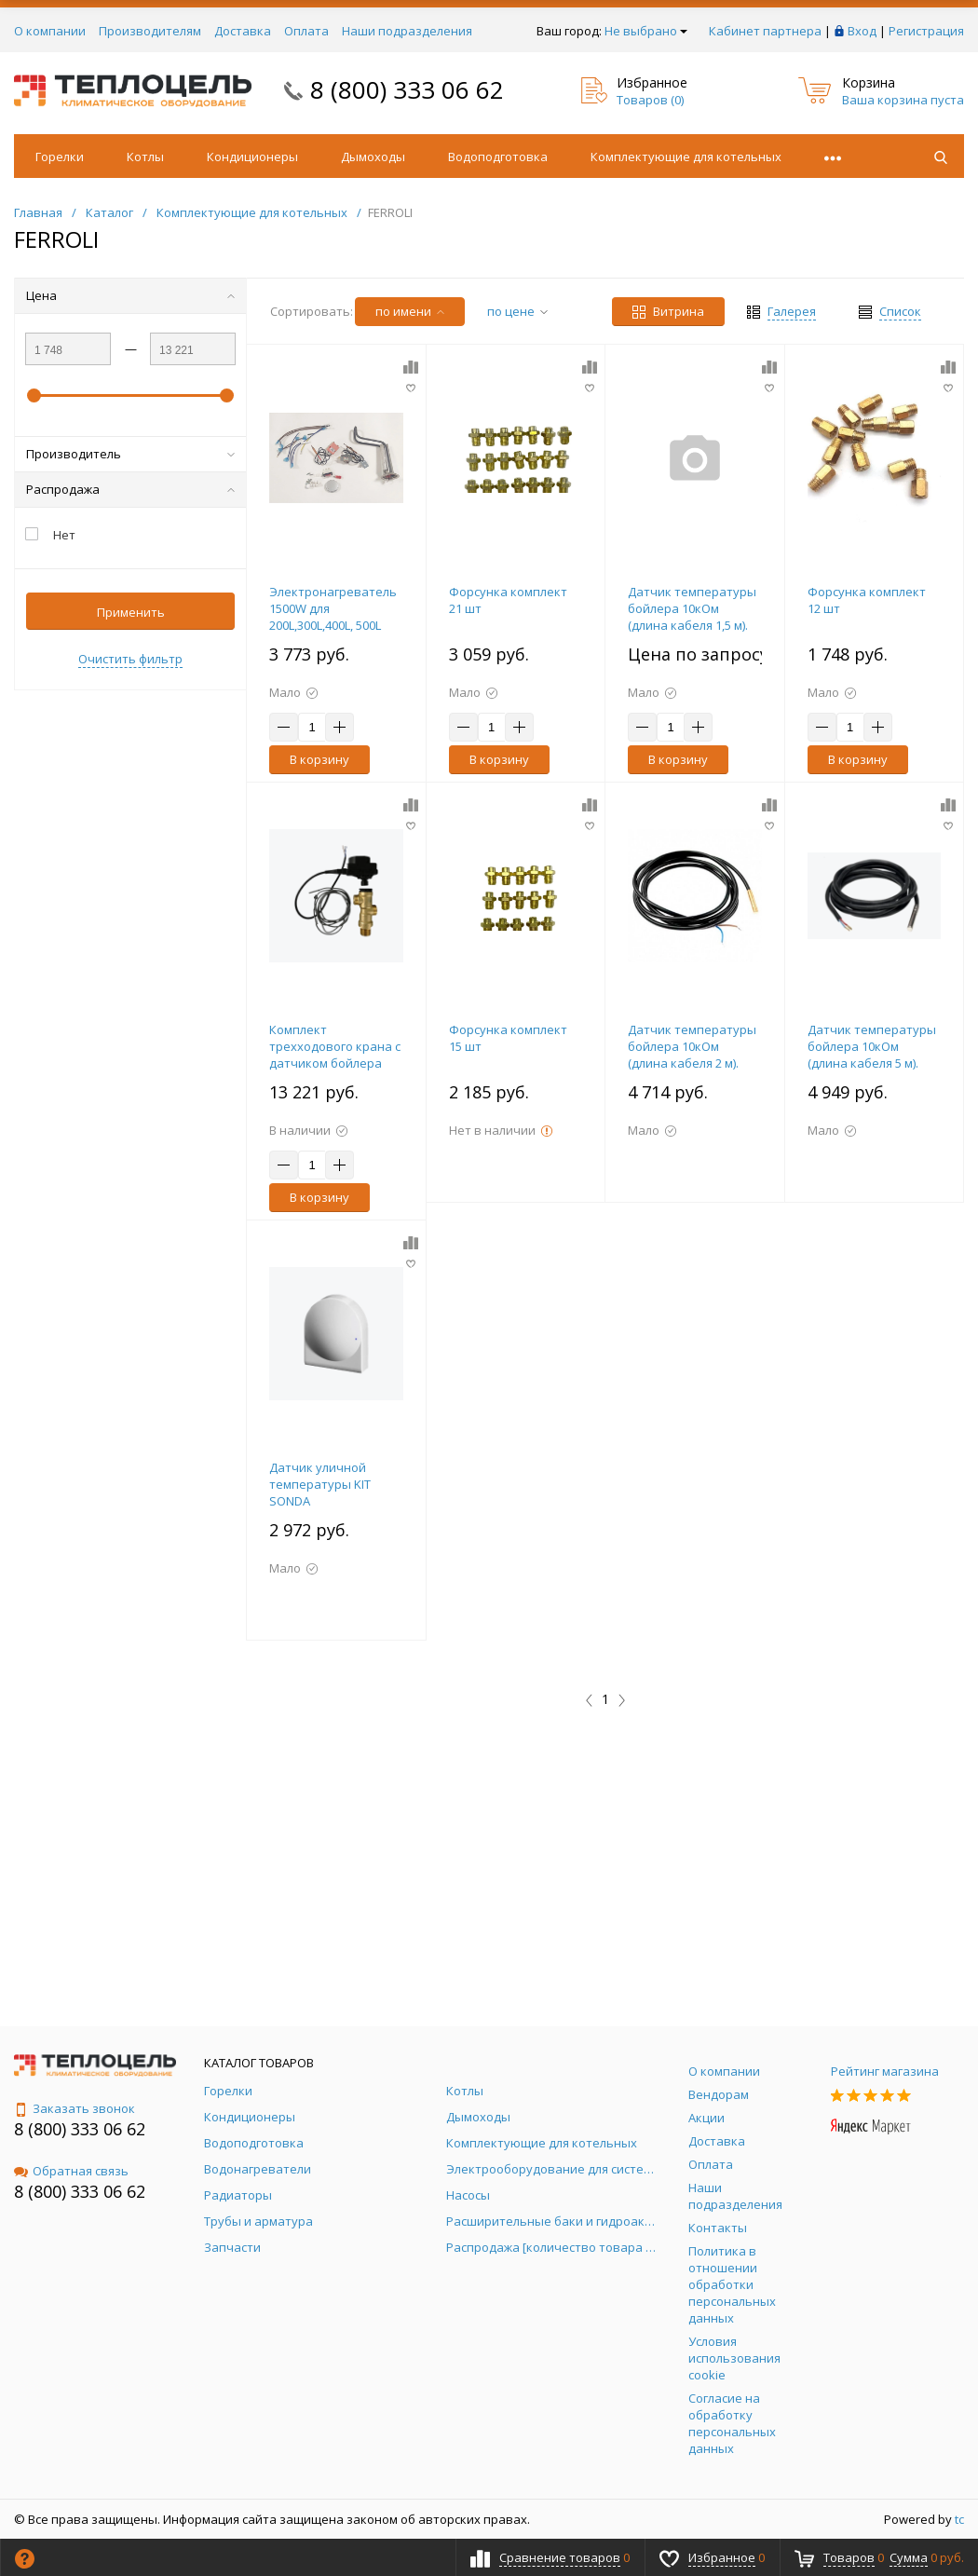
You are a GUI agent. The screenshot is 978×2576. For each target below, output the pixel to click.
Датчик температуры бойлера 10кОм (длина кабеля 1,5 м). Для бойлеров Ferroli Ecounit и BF (692, 625)
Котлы (145, 156)
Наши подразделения (407, 30)
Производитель (130, 453)
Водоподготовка (498, 156)
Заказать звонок (74, 2108)
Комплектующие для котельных (686, 156)
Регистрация (926, 30)
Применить (131, 612)
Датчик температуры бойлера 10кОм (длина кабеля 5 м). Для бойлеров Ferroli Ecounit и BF (872, 1063)
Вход (862, 30)
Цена (130, 295)
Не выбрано (645, 30)
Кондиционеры (252, 156)
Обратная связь (71, 2170)
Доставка (242, 30)
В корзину (319, 759)
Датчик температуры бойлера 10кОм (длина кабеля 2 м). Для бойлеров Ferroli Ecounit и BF (692, 1063)
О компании (50, 30)
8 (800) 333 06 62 (407, 89)
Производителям (150, 30)
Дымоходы (373, 156)
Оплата (306, 30)
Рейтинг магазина (885, 2071)
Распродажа (130, 489)
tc (959, 2519)
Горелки (59, 156)
